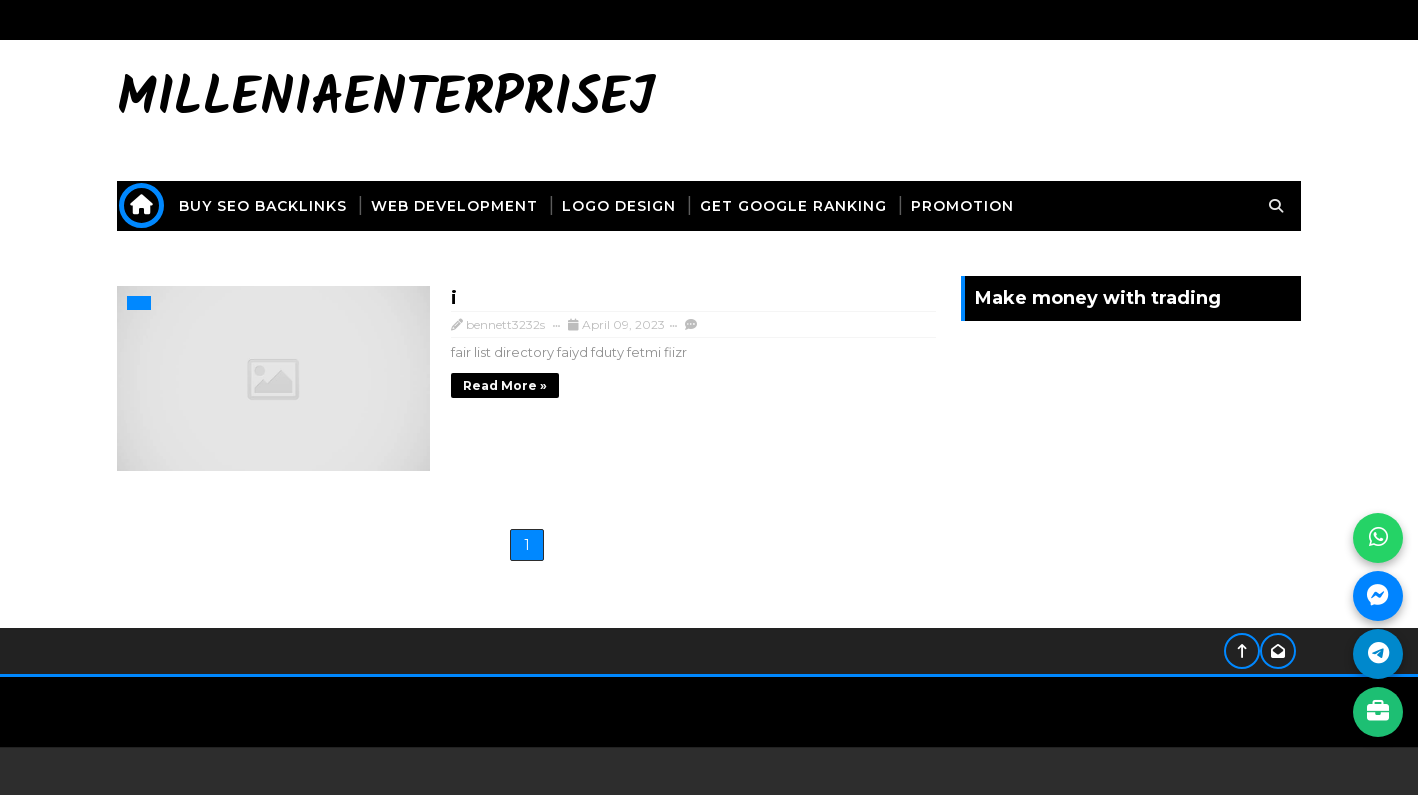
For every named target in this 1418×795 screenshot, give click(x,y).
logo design (626, 204)
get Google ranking (800, 204)
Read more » (468, 382)
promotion (969, 204)
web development (461, 204)
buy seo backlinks (270, 204)
